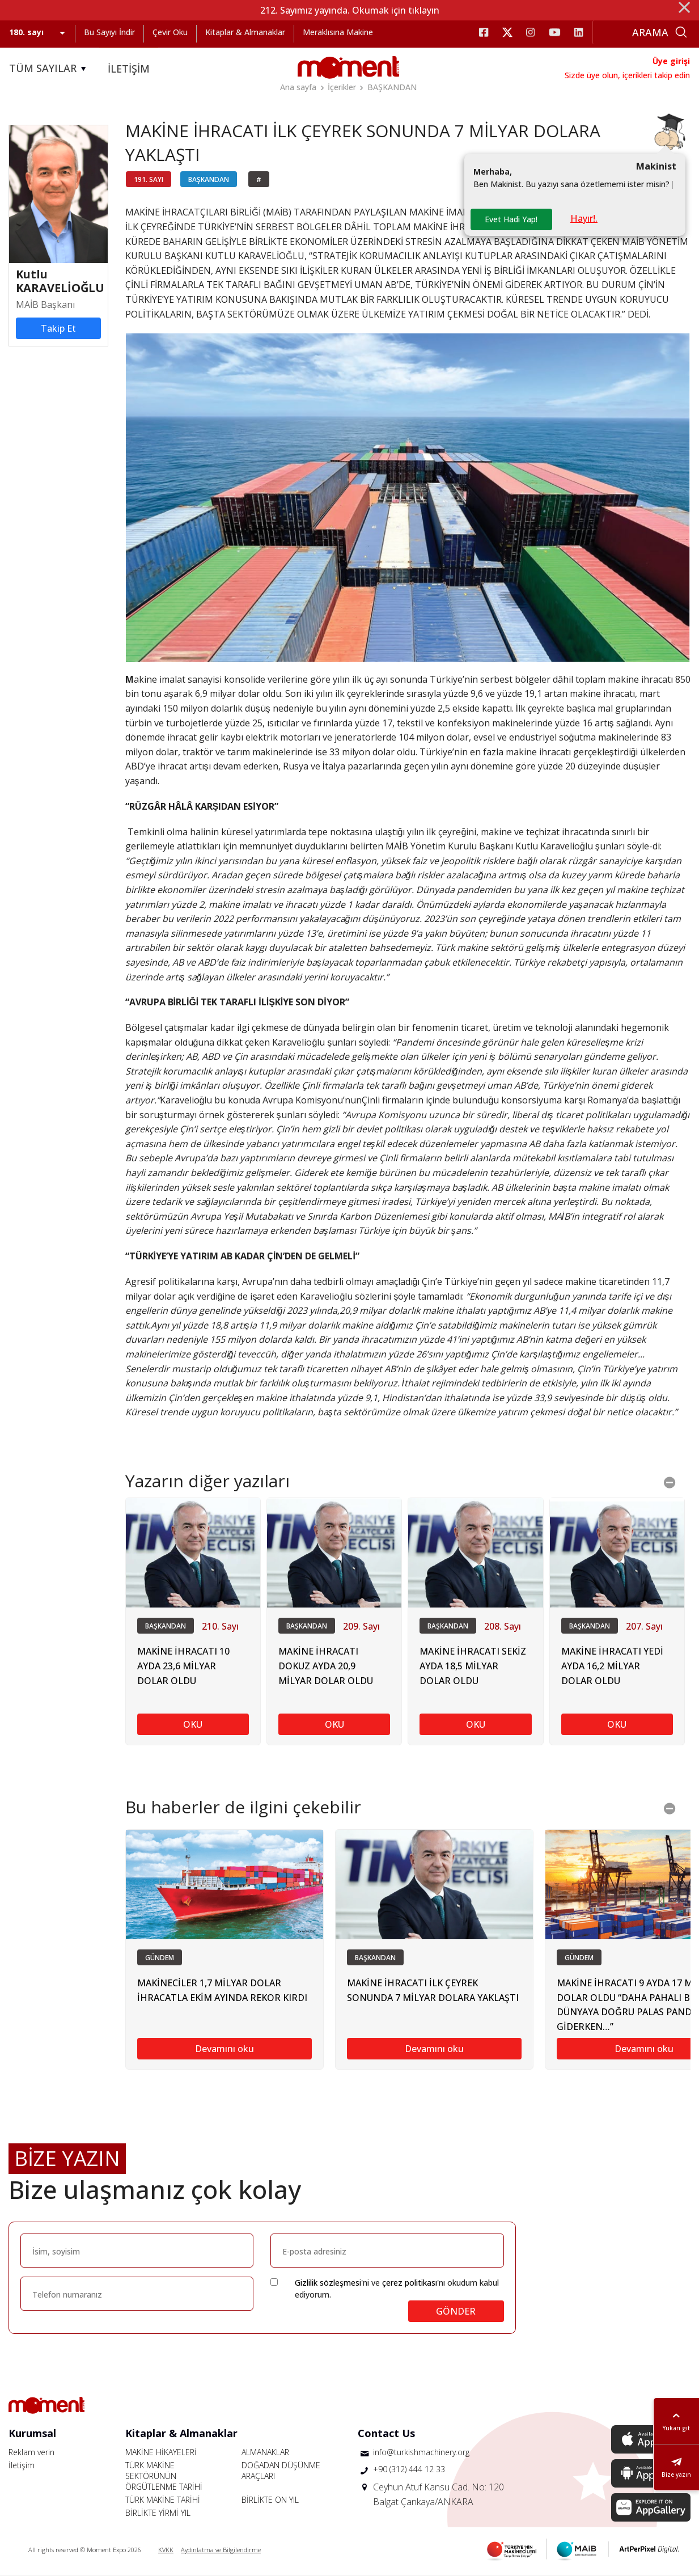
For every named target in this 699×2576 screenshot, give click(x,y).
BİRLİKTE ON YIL (270, 2499)
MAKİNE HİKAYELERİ (161, 2452)
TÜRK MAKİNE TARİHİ (162, 2499)
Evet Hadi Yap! (511, 219)
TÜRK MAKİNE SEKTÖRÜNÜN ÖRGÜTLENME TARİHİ (163, 2476)
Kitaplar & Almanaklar (245, 32)
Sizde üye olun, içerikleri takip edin (627, 75)
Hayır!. (584, 218)
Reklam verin (31, 2452)
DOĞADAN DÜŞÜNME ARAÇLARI (281, 2470)
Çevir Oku (170, 32)
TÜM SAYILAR (49, 68)
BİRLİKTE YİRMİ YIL (157, 2512)
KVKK (165, 2549)
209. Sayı (361, 1626)
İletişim (22, 2465)
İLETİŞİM (129, 68)
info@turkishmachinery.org (421, 2452)
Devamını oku (224, 2048)
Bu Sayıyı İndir (109, 32)
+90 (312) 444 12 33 (409, 2469)
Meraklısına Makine (338, 32)
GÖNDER (456, 2311)
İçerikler (342, 87)
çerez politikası (409, 2282)
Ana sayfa (298, 87)
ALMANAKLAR (265, 2452)
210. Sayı (220, 1626)
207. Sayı (644, 1626)
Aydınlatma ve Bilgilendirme (221, 2549)
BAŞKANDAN (392, 87)
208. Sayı (502, 1626)
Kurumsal (32, 2433)
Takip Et (58, 328)
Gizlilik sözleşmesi (328, 2282)
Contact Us (386, 2433)
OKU (192, 1724)
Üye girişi (671, 61)
